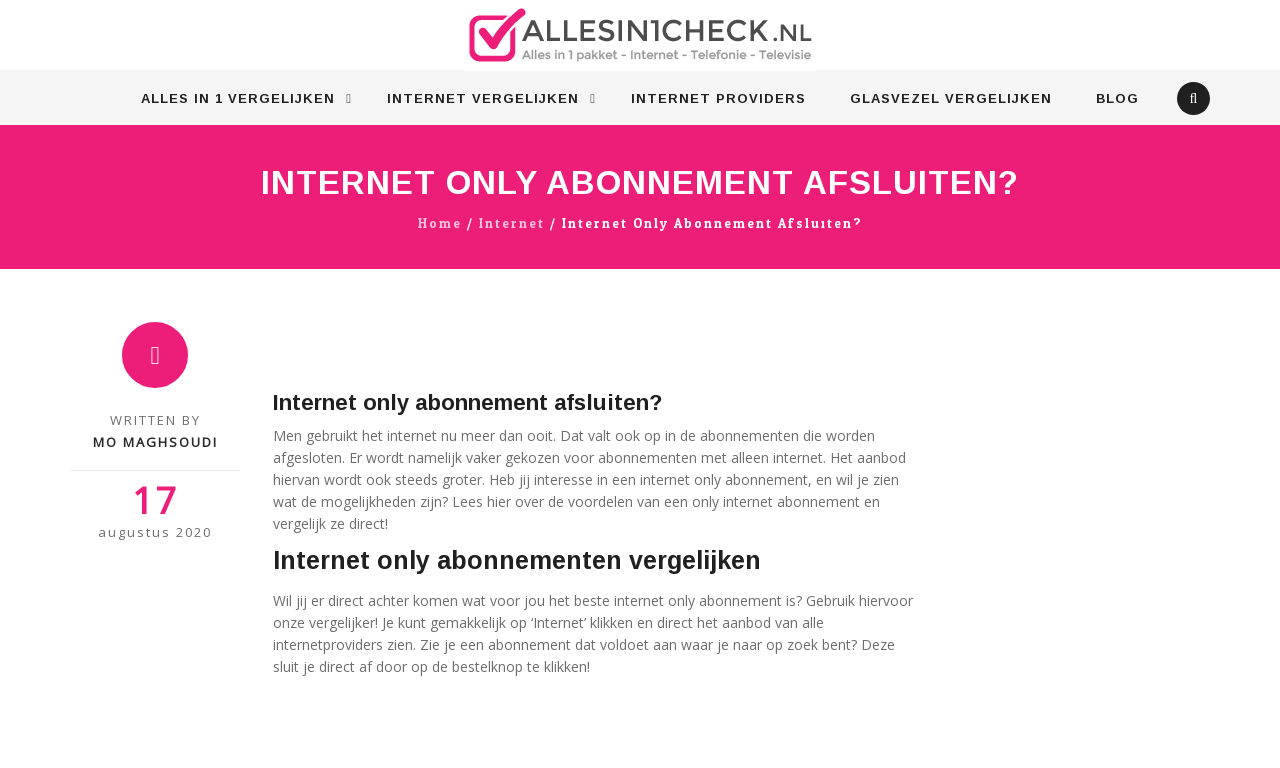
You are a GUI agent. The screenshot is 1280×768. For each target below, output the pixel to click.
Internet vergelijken (483, 98)
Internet (512, 224)
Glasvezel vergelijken (951, 98)
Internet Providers (718, 98)
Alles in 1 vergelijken (238, 98)
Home (440, 224)
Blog (1117, 98)
